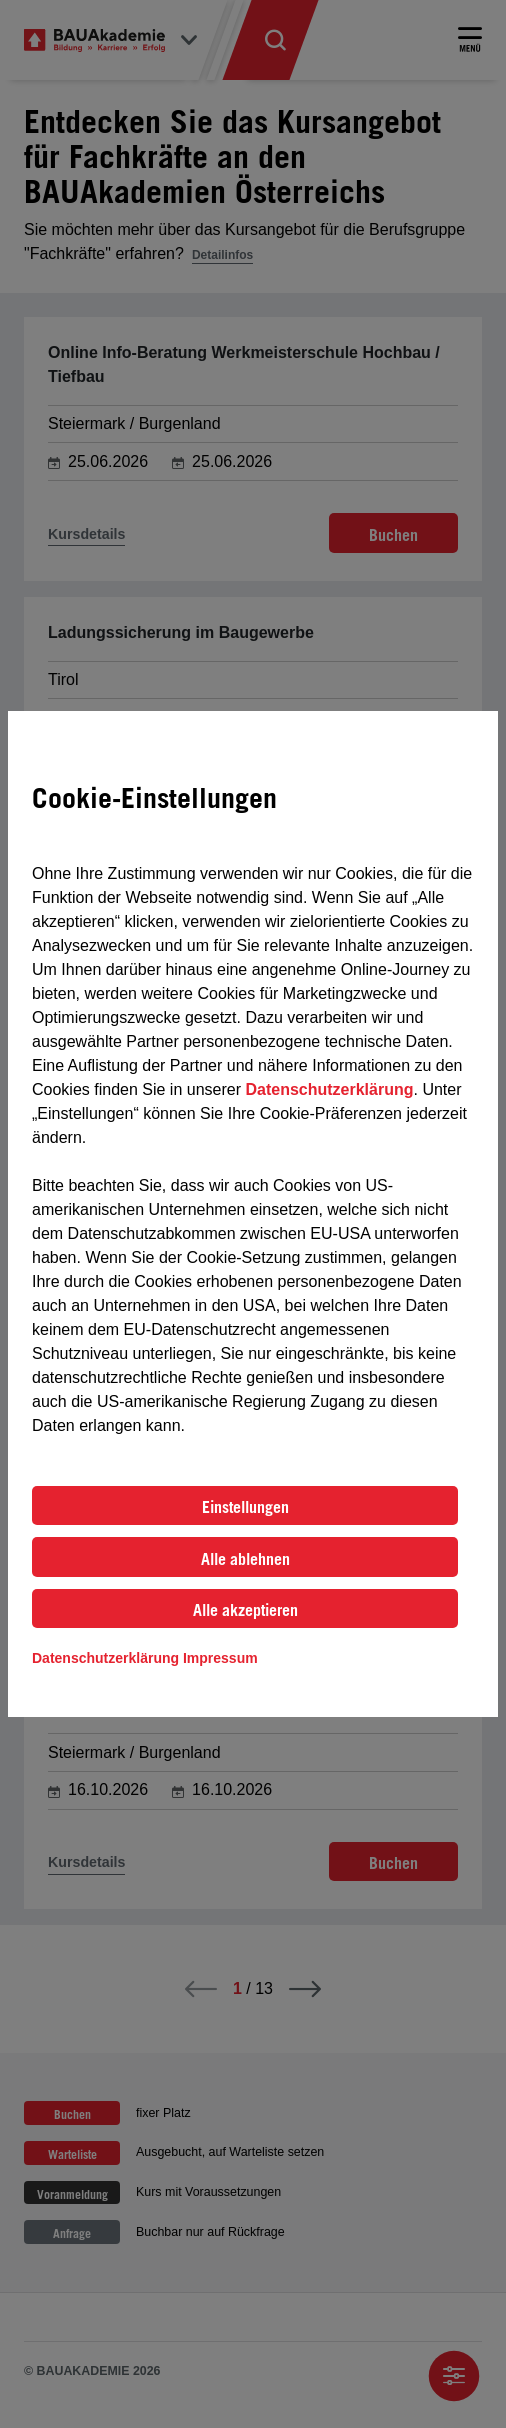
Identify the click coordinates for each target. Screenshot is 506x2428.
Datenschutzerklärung (329, 1089)
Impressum (220, 1658)
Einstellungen (245, 1507)
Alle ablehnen (245, 1559)
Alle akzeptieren (245, 1610)
